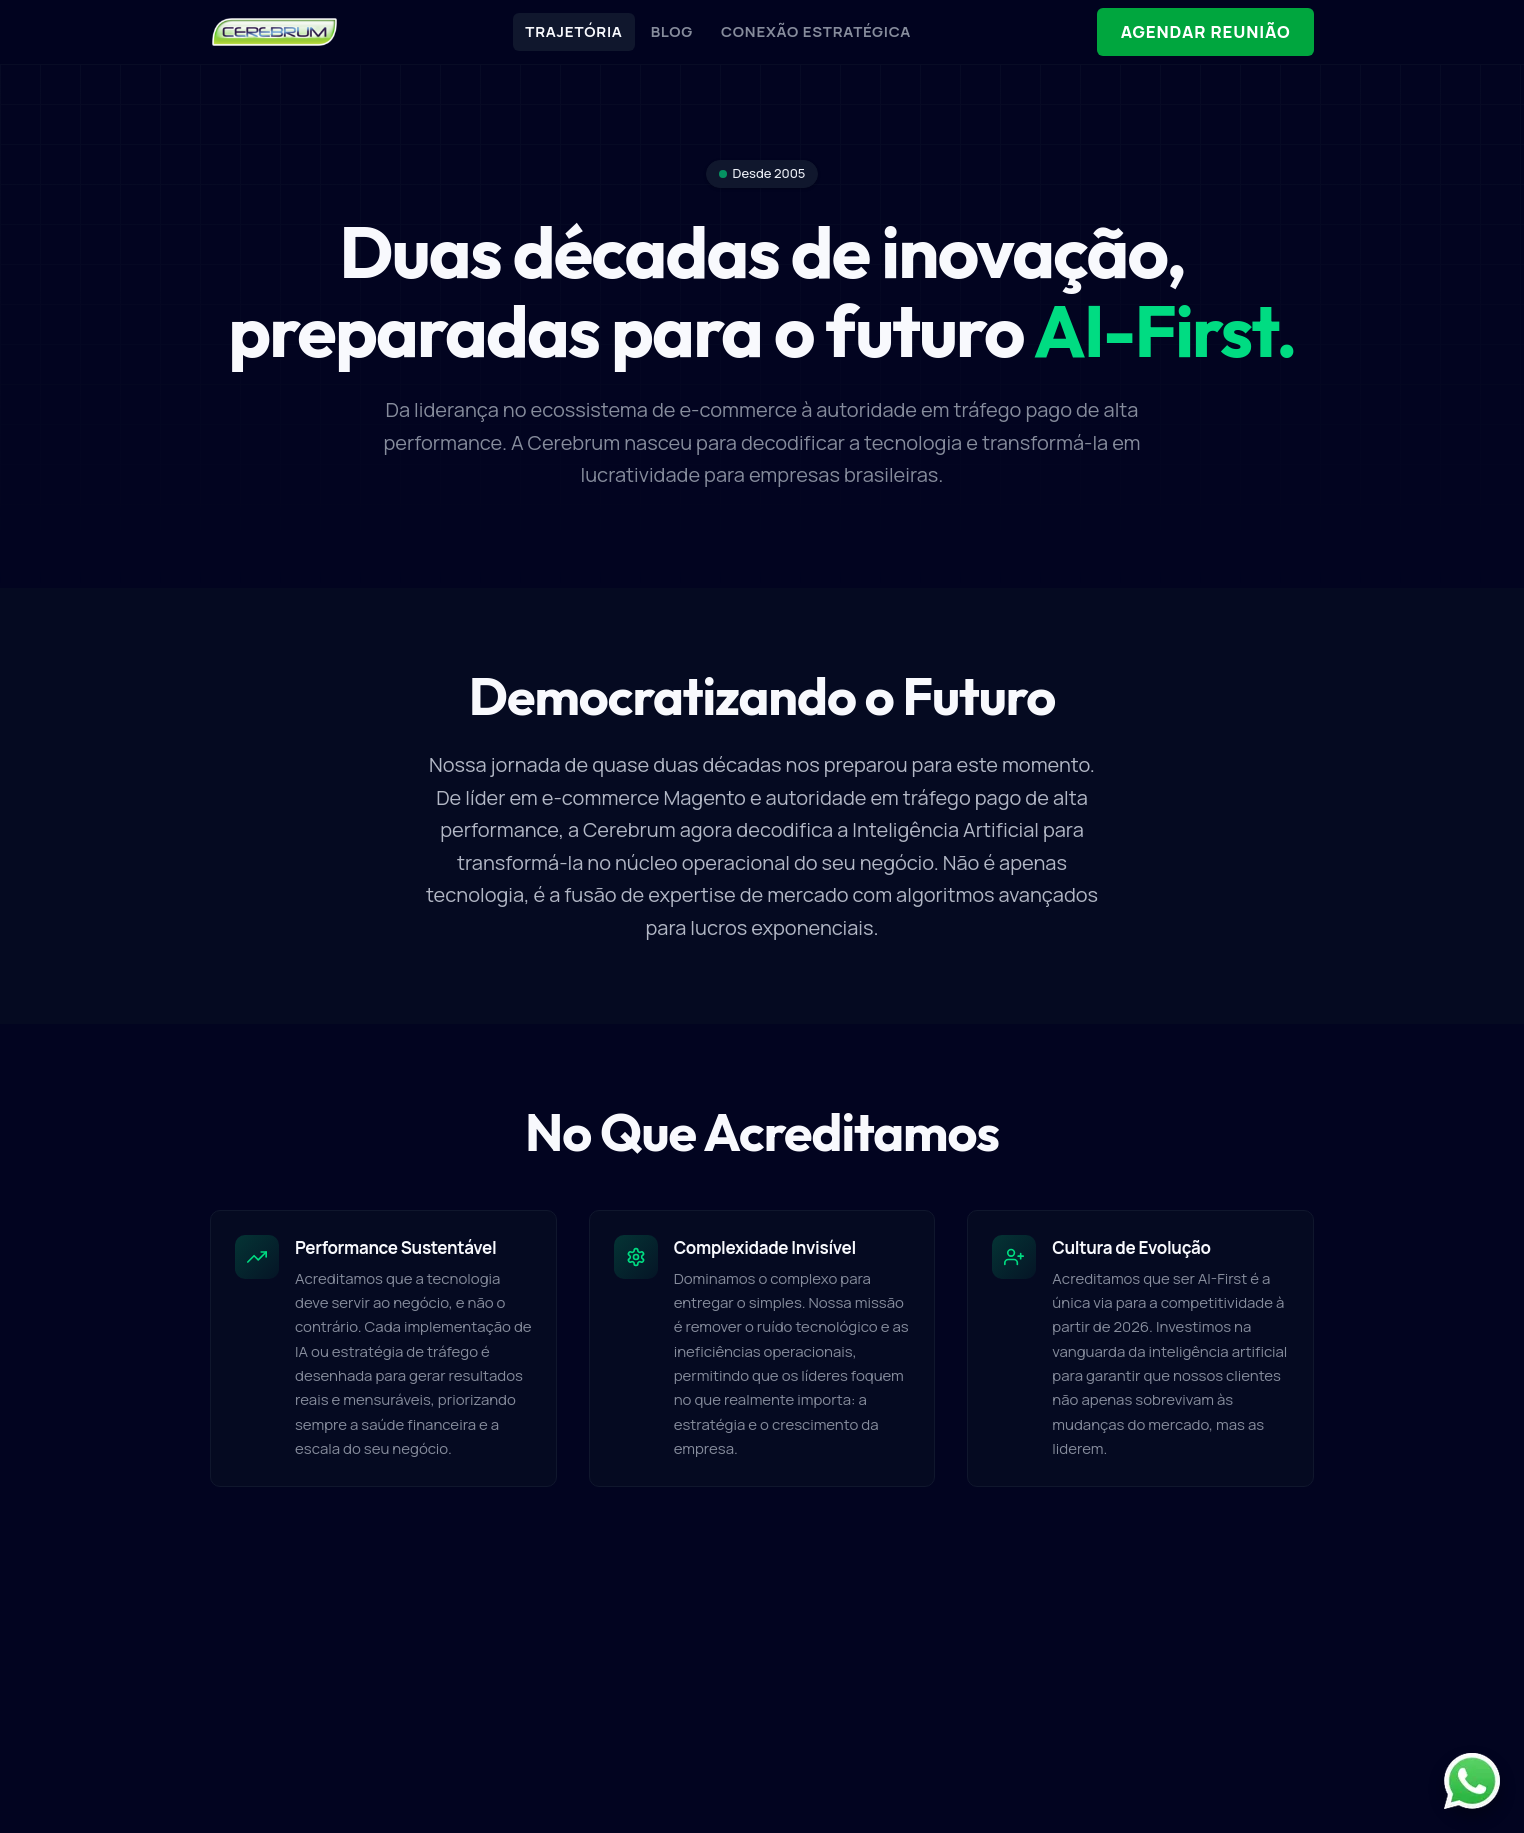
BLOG (670, 31)
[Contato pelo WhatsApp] (1472, 1781)
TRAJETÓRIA (571, 31)
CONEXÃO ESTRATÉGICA (814, 31)
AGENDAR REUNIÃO (1203, 32)
